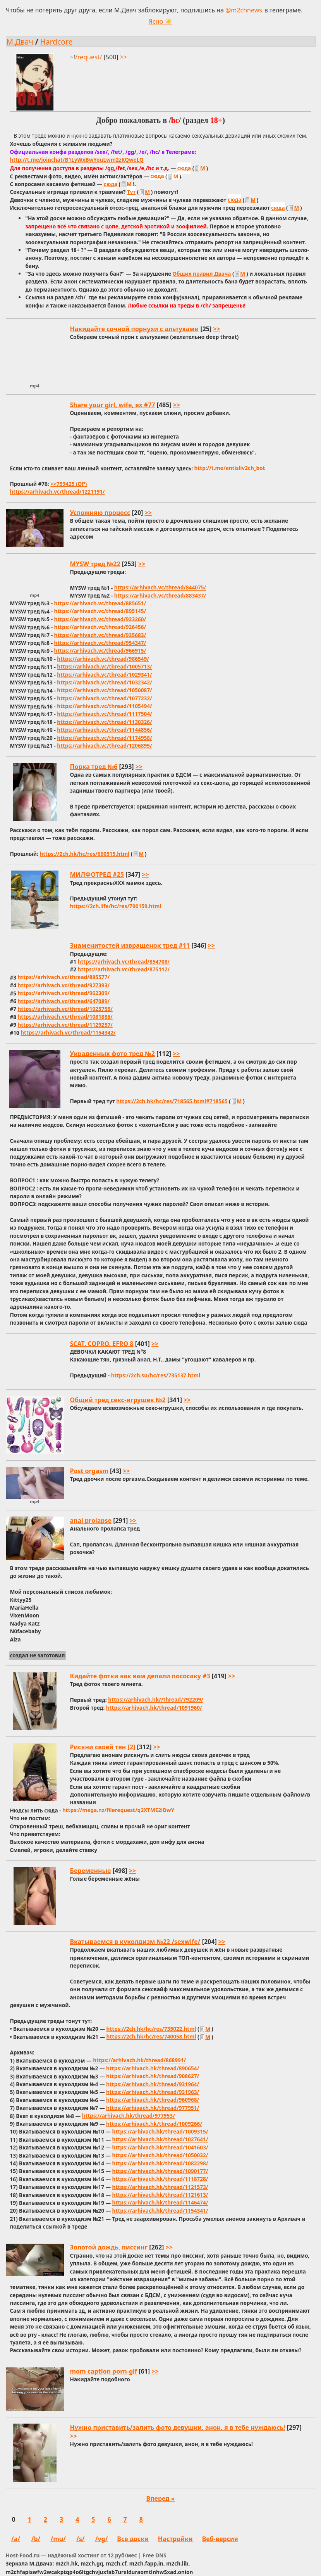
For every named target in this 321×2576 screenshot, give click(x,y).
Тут (131, 191)
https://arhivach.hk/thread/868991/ (139, 2060)
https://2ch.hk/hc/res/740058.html (151, 2036)
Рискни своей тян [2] (103, 1747)
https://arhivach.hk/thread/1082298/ (160, 2163)
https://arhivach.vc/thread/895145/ (100, 611)
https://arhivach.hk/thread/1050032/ (160, 2155)
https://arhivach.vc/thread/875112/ (124, 969)
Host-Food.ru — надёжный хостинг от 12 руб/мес (71, 2555)
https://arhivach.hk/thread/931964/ (152, 2084)
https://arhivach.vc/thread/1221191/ (57, 492)
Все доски (132, 2539)
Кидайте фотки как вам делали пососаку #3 (140, 1676)
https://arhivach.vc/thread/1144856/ (104, 730)
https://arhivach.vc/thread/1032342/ (104, 682)
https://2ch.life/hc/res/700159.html (115, 906)
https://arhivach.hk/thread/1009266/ (154, 2123)
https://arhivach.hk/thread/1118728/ (160, 2179)
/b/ (35, 2539)
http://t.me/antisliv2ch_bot (229, 468)
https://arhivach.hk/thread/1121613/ (160, 2195)
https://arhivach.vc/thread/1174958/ (104, 737)
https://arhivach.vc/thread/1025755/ (64, 1008)
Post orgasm (89, 1471)
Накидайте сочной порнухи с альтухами (134, 329)
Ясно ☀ (161, 21)
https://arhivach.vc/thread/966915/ (100, 651)
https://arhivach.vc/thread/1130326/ (104, 722)
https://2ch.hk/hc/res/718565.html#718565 (171, 1101)
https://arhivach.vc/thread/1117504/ (104, 714)
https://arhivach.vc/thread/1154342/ (68, 1033)
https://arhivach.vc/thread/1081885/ (64, 1017)
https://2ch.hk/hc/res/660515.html (84, 853)
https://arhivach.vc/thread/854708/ (124, 961)
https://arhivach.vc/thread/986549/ (103, 658)
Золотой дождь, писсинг (109, 2247)
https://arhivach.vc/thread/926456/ (100, 627)
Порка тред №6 (94, 766)
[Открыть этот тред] (161, 182)
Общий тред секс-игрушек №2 (118, 1400)
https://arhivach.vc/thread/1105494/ (104, 706)
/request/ (88, 57)
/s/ (80, 2539)
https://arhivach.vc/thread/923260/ (100, 619)
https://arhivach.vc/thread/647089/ (63, 1001)
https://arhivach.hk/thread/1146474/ (160, 2202)
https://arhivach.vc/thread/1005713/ (104, 666)
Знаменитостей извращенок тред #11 (130, 945)
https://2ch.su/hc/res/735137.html (155, 1375)
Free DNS (154, 2555)
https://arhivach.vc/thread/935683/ (100, 635)
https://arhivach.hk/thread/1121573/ (160, 2187)
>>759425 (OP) (68, 483)
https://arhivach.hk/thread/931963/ (152, 2092)
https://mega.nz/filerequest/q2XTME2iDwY (118, 1810)
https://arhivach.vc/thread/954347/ (100, 642)
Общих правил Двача (202, 273)
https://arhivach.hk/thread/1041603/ (160, 2147)
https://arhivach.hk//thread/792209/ (155, 1700)
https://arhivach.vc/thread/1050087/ (104, 690)
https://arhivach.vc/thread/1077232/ (104, 698)
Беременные (90, 1870)
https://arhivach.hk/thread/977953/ (128, 2116)
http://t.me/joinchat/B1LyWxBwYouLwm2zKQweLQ (76, 160)
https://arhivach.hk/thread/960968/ (152, 2100)
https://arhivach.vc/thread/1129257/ (64, 1024)
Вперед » (160, 2498)
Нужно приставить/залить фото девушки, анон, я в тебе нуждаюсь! (177, 2427)
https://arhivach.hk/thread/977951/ (152, 2107)
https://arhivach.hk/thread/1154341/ (160, 2210)
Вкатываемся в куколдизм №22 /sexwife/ (135, 1941)
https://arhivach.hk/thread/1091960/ (154, 1707)
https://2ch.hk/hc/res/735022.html (151, 2028)
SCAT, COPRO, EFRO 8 (102, 1343)
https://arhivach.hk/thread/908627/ (152, 2076)
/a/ (15, 2539)
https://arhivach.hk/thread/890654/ (152, 2068)
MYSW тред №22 (95, 564)
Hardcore (56, 41)
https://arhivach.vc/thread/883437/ (160, 595)
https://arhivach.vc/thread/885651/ (100, 603)
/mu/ (58, 2539)
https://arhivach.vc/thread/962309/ (63, 993)
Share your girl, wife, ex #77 (112, 405)
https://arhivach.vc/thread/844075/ (160, 587)
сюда (184, 168)
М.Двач (20, 41)
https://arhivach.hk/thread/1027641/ (160, 2139)
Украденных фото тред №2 (112, 1053)
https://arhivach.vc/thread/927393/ (63, 985)
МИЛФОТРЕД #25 (97, 874)
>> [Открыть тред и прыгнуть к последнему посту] (123, 57)
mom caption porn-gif (103, 2371)
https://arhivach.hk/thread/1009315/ (160, 2131)
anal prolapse (91, 1520)
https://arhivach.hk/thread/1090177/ (160, 2171)
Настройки (175, 2539)
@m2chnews (243, 10)
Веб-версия (220, 2539)
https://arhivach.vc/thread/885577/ (63, 977)
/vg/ (101, 2539)
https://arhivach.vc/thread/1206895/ (104, 745)
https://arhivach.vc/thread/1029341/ (104, 674)
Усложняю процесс (100, 512)
